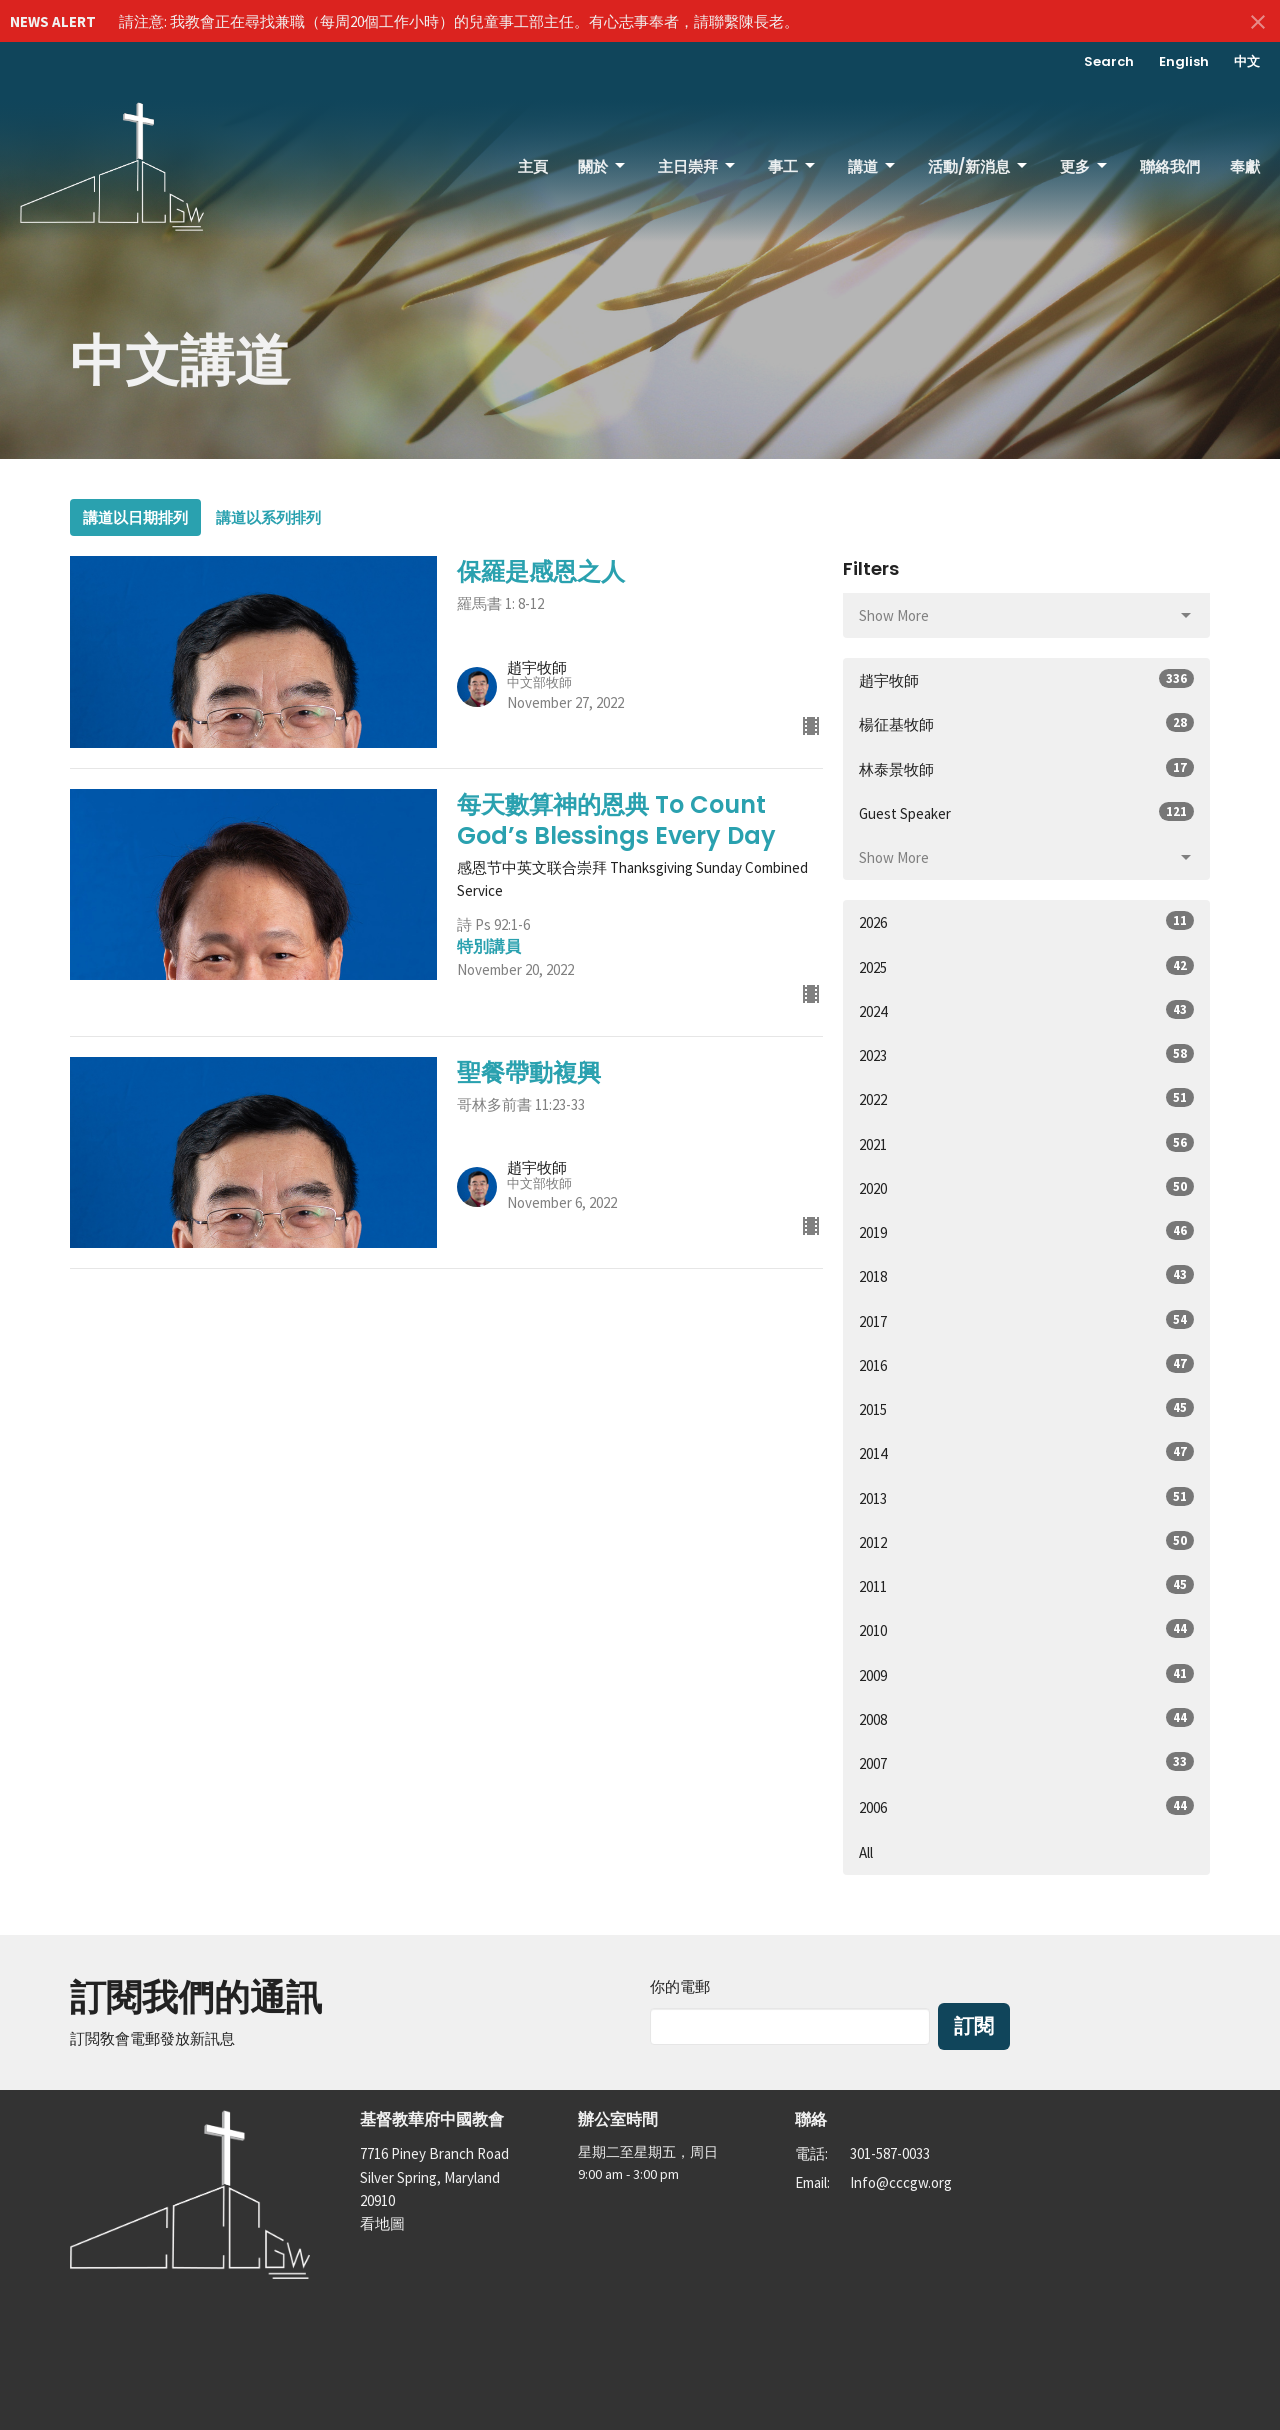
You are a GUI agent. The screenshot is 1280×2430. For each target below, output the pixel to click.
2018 (1026, 1275)
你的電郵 (680, 1986)
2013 (1026, 1497)
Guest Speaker (1026, 812)
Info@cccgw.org (901, 2182)
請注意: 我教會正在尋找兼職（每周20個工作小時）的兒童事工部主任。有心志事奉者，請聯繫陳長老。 (459, 21)
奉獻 (1245, 166)
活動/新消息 (979, 166)
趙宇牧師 (1026, 679)
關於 (603, 166)
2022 (1026, 1098)
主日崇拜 (698, 166)
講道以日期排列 (135, 517)
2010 (1026, 1629)
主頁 (533, 166)
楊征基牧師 (1026, 723)
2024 (1026, 1010)
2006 (1026, 1806)
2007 (1026, 1762)
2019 (1026, 1231)
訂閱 (974, 2026)
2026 (1026, 921)
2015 (1026, 1408)
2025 (1026, 966)
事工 (793, 166)
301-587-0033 (890, 2153)
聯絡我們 (1170, 166)
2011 (1026, 1585)
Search (1109, 61)
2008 (1026, 1718)
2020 (1026, 1187)
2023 (1026, 1054)
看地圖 (382, 2223)
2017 (1026, 1320)
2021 (1026, 1143)
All (866, 1852)
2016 (1026, 1364)
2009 (1026, 1674)
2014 (1026, 1452)
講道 (873, 166)
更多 (1085, 166)
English (1184, 61)
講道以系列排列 (268, 517)
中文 (1247, 61)
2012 (1026, 1541)
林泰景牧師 (1026, 768)
